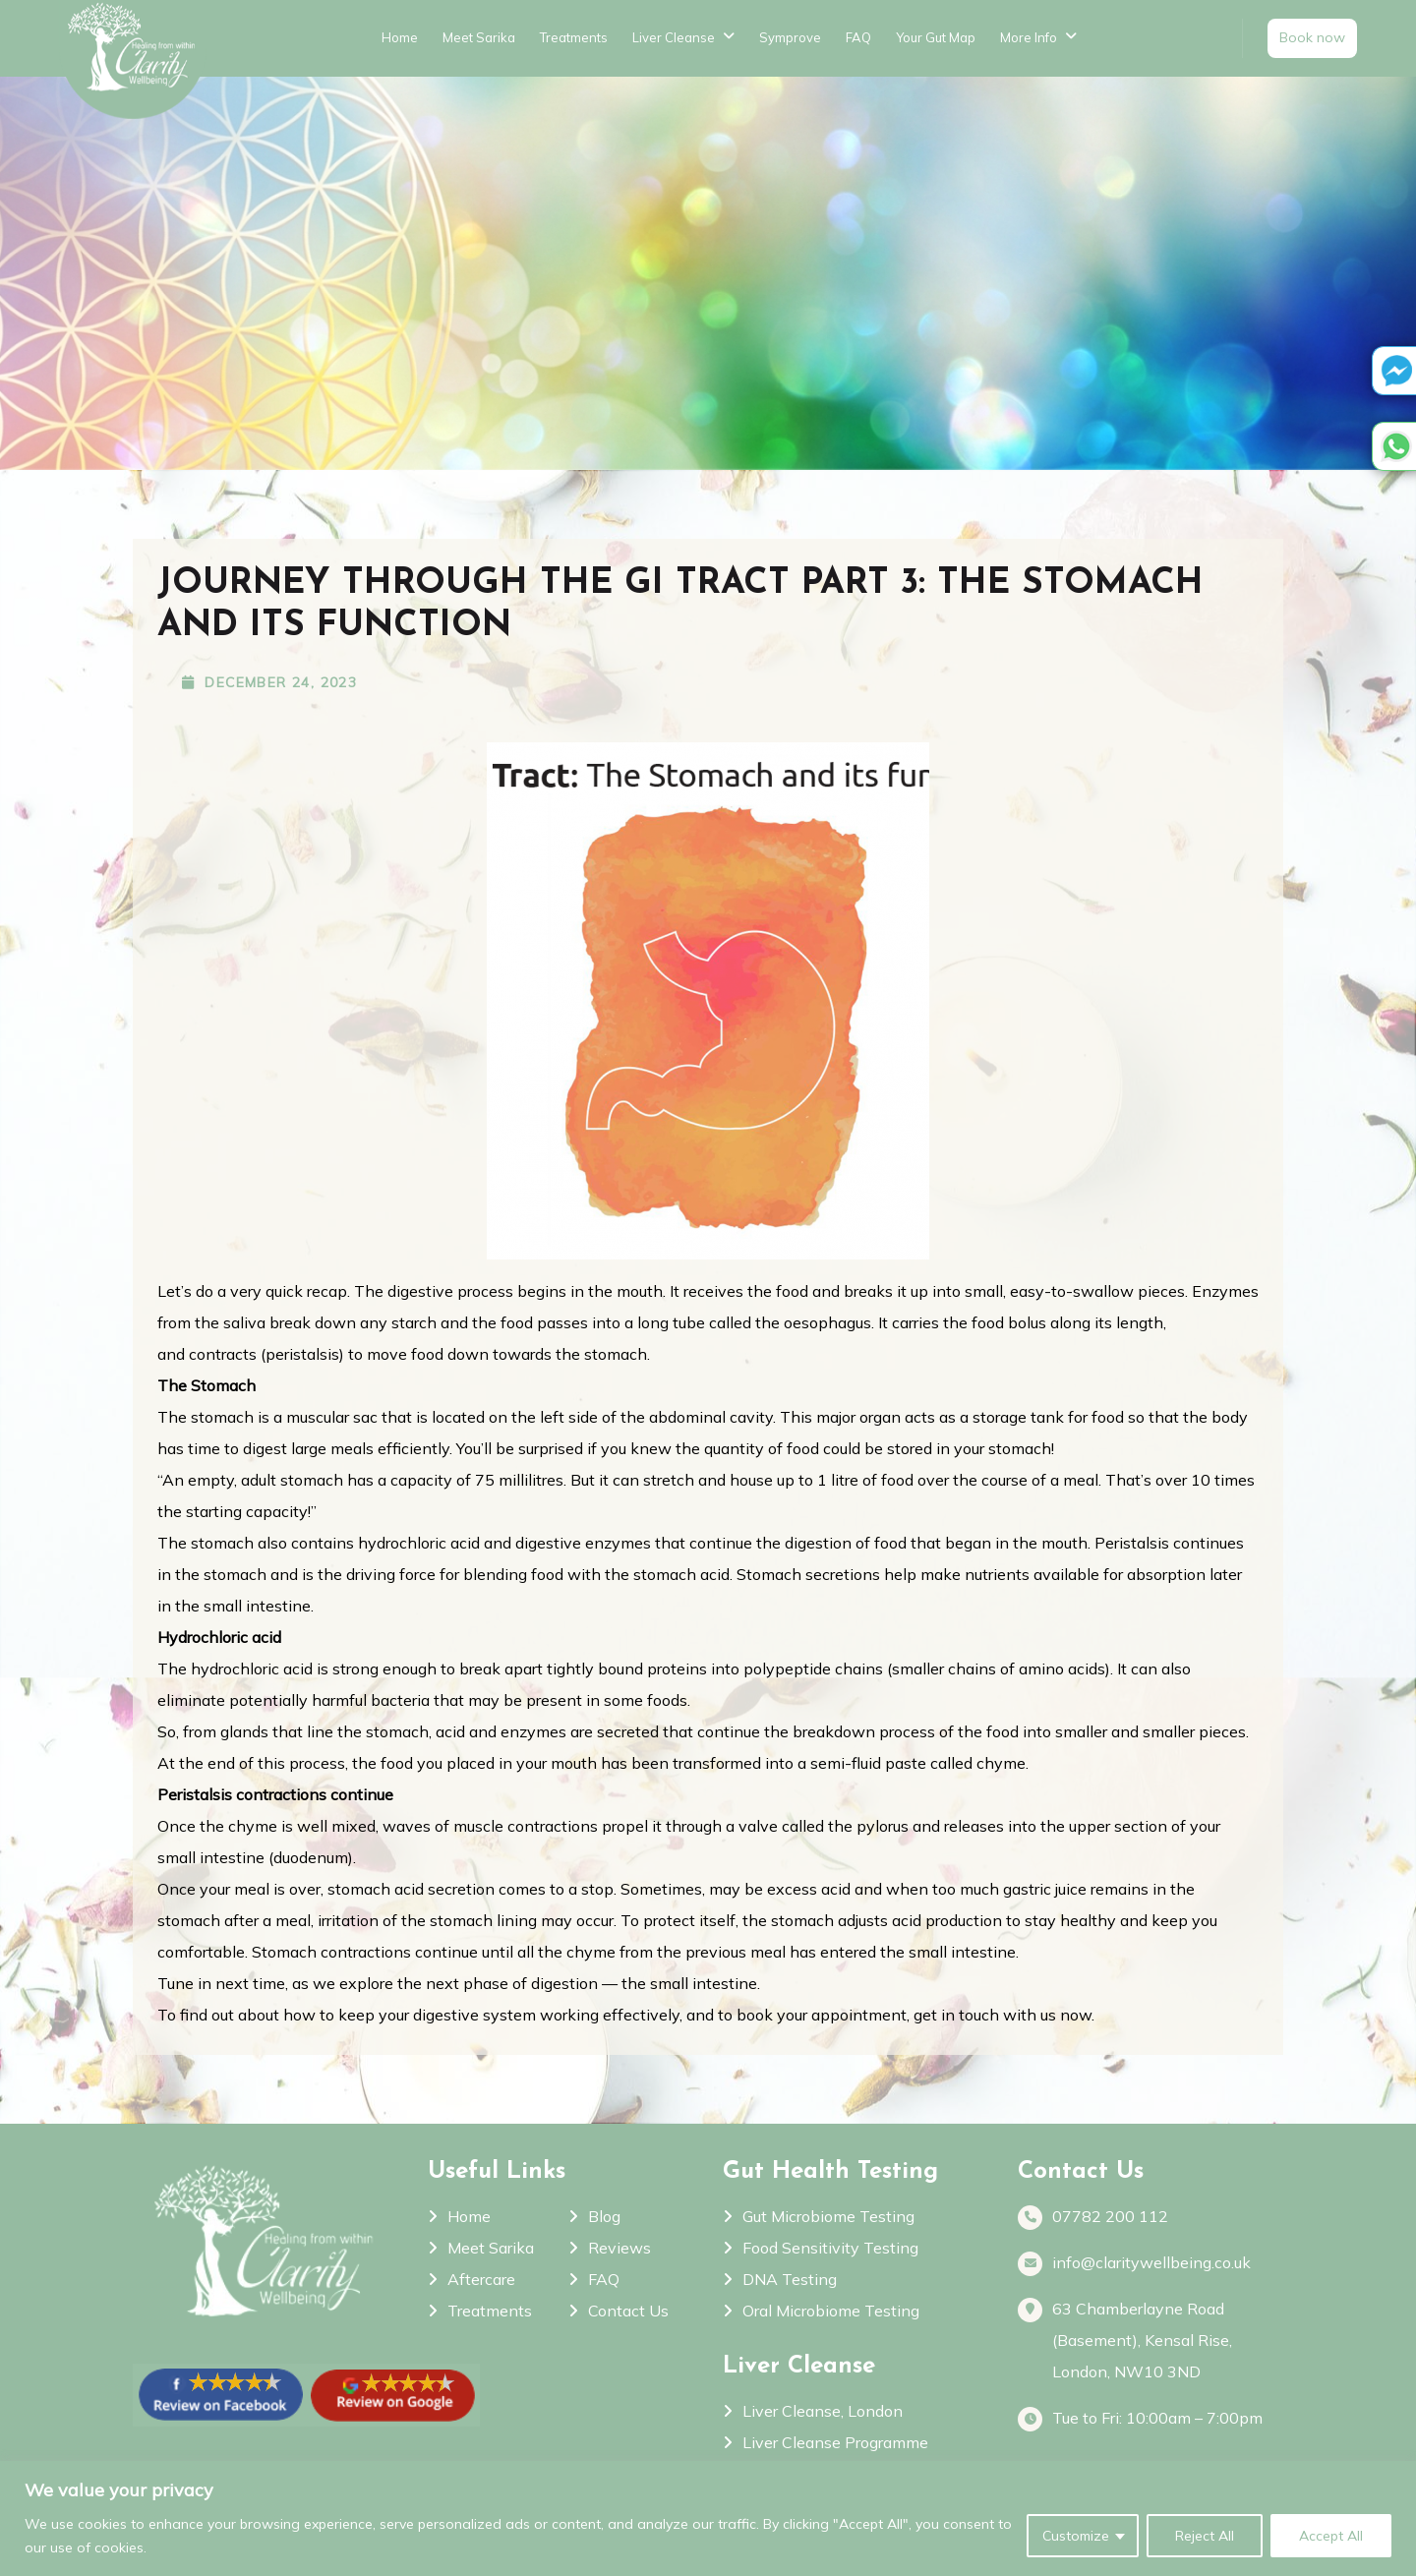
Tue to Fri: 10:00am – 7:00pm (1157, 2419)
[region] (708, 2518)
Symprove (790, 37)
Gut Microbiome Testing (828, 2216)
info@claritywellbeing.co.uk (1151, 2264)
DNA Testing (789, 2279)
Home (400, 37)
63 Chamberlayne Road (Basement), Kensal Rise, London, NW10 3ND (1142, 2339)
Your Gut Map (935, 37)
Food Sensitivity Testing (830, 2247)
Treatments (574, 37)
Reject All (1204, 2536)
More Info (1028, 37)
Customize (1075, 2536)
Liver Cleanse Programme (835, 2442)
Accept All (1331, 2536)
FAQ (858, 37)
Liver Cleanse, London (822, 2411)
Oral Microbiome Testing (830, 2310)
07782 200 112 (1110, 2217)
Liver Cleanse (673, 37)
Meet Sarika (478, 37)
